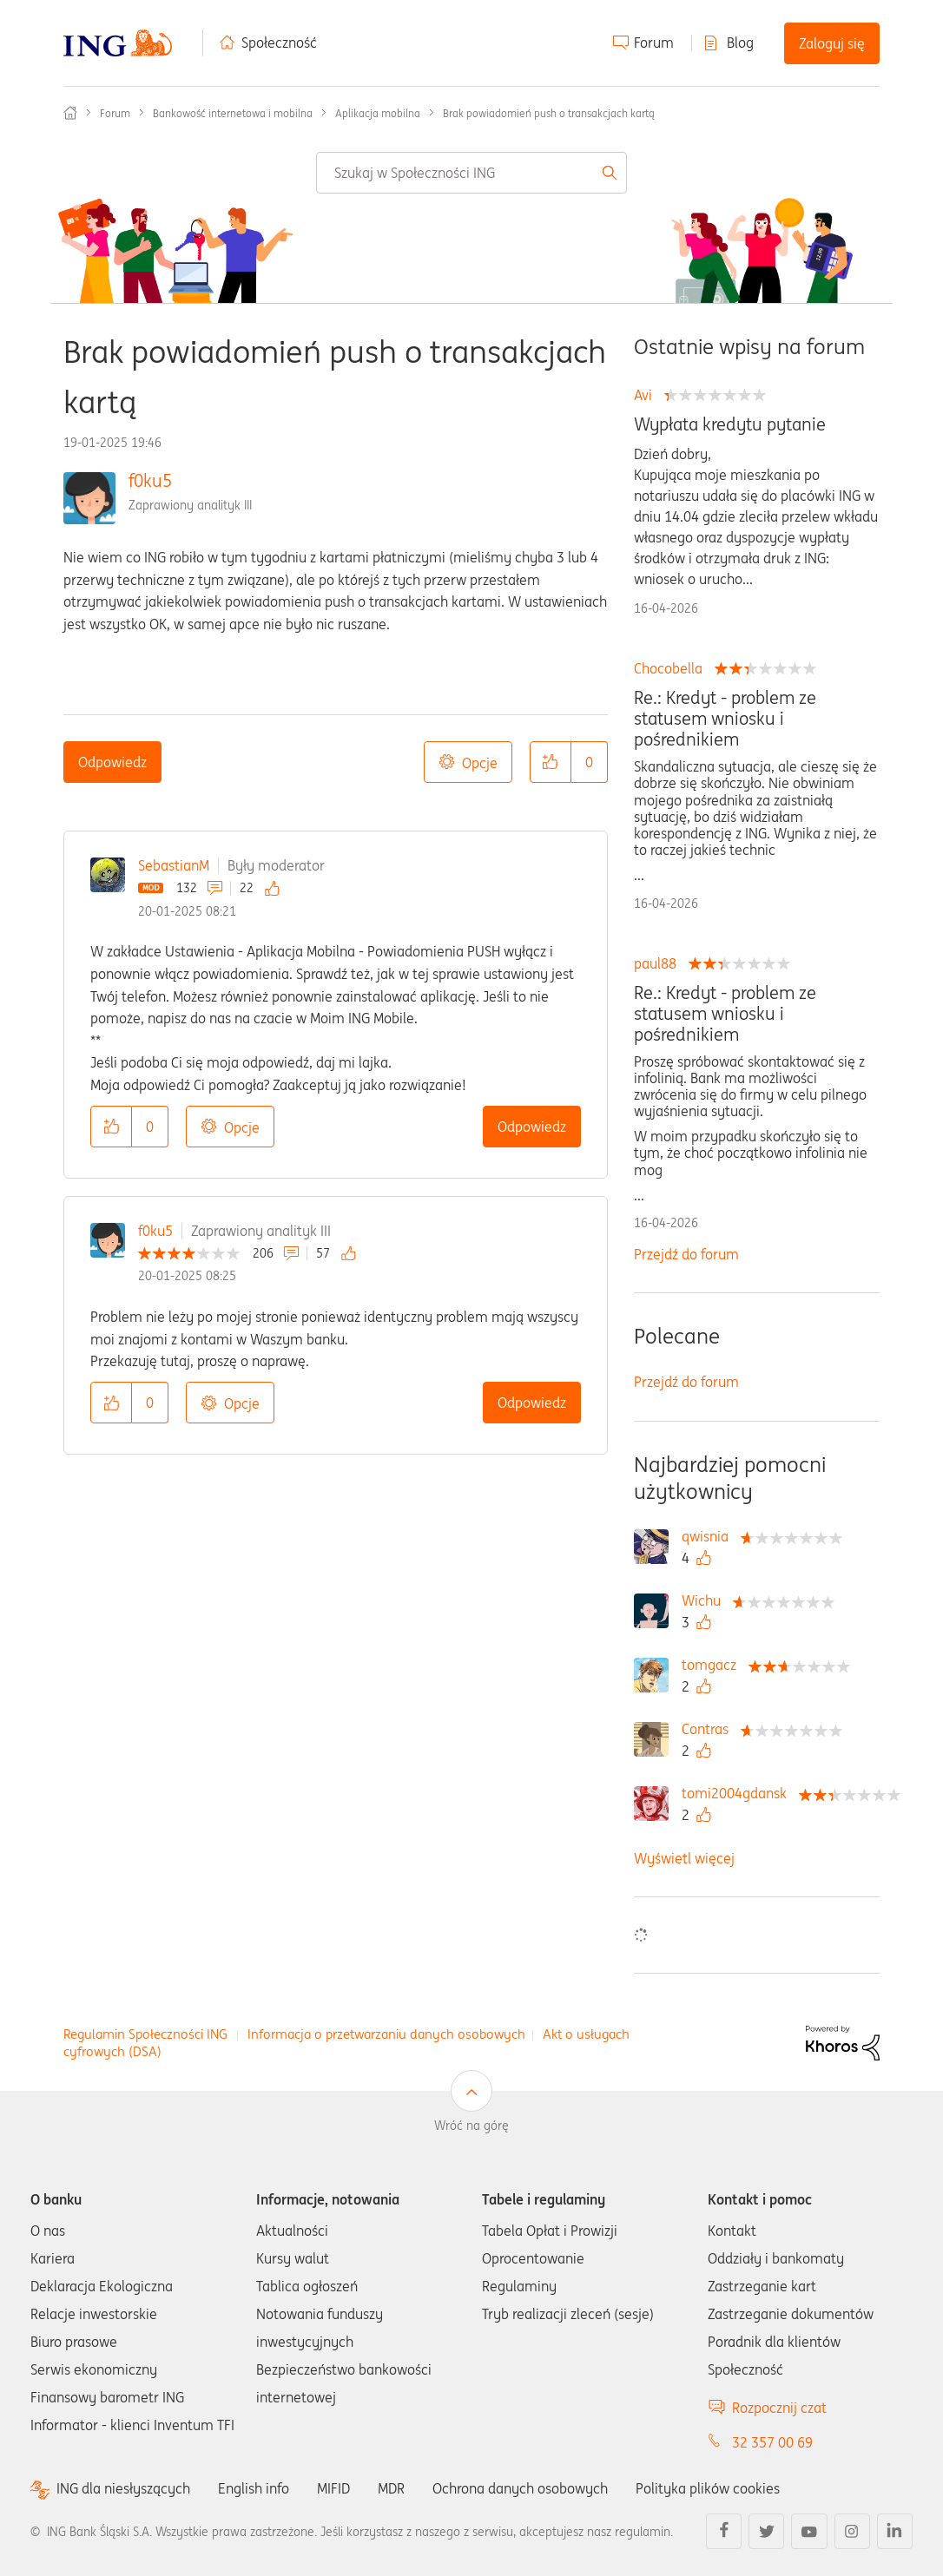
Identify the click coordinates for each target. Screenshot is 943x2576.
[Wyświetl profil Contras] (709, 1729)
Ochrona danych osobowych (520, 2488)
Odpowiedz (112, 762)
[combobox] (471, 173)
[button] (550, 762)
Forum (654, 42)
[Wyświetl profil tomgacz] (713, 1664)
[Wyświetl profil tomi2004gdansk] (738, 1793)
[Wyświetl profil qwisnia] (709, 1536)
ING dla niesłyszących (123, 2489)
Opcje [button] (480, 763)
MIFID (333, 2488)
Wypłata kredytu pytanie (730, 424)
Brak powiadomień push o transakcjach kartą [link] (549, 113)
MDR (391, 2488)
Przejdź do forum (686, 1254)
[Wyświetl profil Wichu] (705, 1600)
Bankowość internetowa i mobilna (233, 113)
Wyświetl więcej (684, 1858)
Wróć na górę (471, 2125)
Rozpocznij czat (779, 2407)
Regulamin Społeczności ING (145, 2034)
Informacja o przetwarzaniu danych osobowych (386, 2034)
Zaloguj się (832, 43)
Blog (740, 42)
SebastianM (173, 865)
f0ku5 (150, 480)
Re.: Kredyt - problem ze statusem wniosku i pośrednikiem (725, 718)
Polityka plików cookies (708, 2488)
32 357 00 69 (772, 2442)
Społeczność (279, 42)
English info (253, 2488)
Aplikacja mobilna (377, 113)
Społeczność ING (70, 113)
